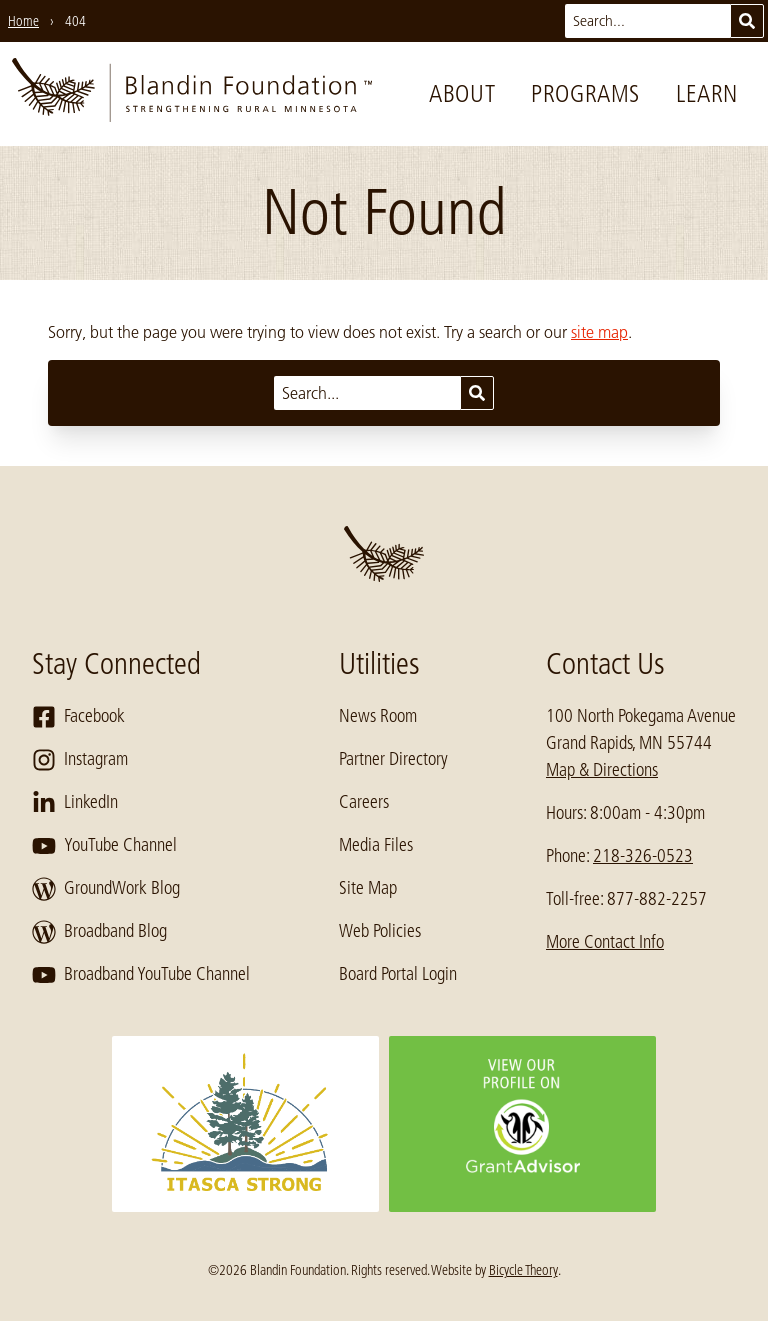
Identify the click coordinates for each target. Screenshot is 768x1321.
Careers (364, 802)
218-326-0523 (643, 856)
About (462, 93)
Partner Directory (393, 759)
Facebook (78, 717)
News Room (378, 716)
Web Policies (380, 931)
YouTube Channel (104, 846)
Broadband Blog (99, 932)
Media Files (376, 845)
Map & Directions (602, 770)
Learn (707, 93)
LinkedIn (75, 803)
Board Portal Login (398, 974)
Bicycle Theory (523, 1270)
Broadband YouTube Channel (141, 975)
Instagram (80, 760)
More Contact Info (605, 942)
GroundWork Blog (106, 889)
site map (599, 332)
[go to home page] (192, 94)
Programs (585, 93)
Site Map (368, 888)
